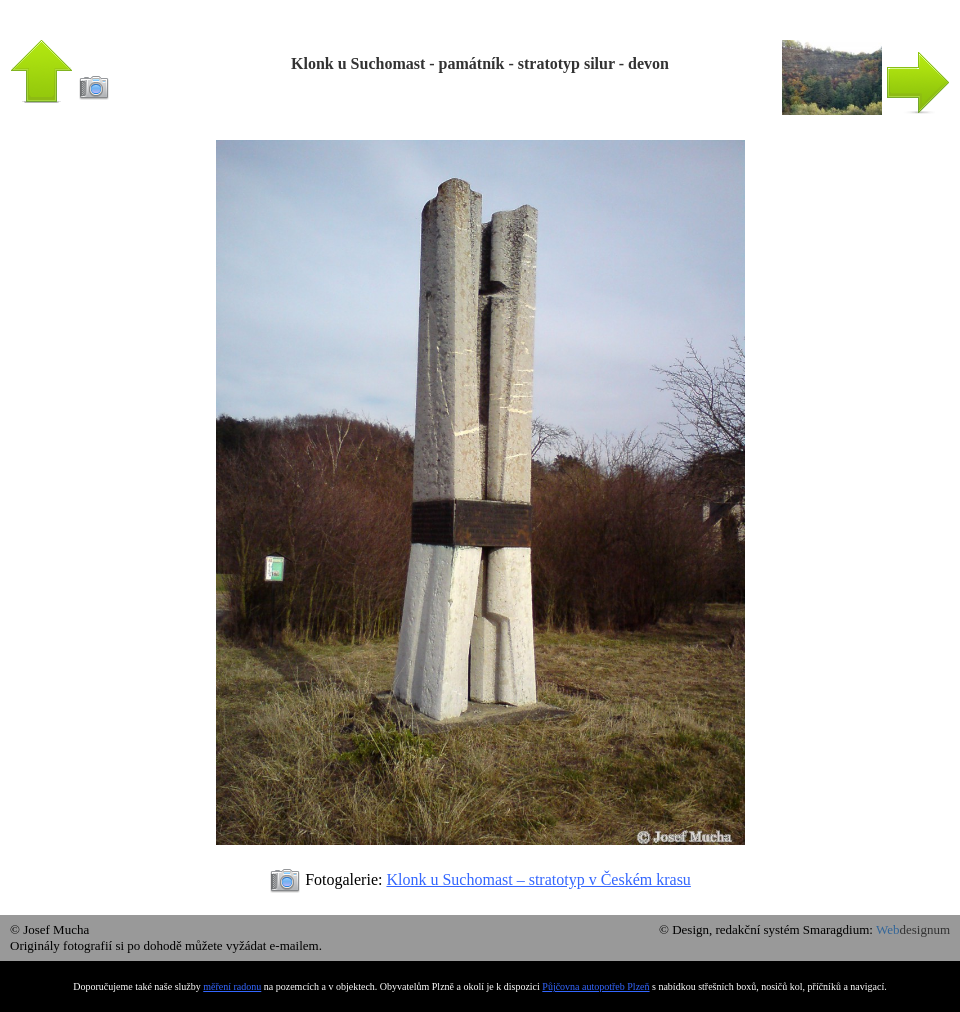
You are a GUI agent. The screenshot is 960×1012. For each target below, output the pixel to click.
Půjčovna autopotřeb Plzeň (595, 986)
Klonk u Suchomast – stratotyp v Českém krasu (538, 879)
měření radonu (232, 986)
